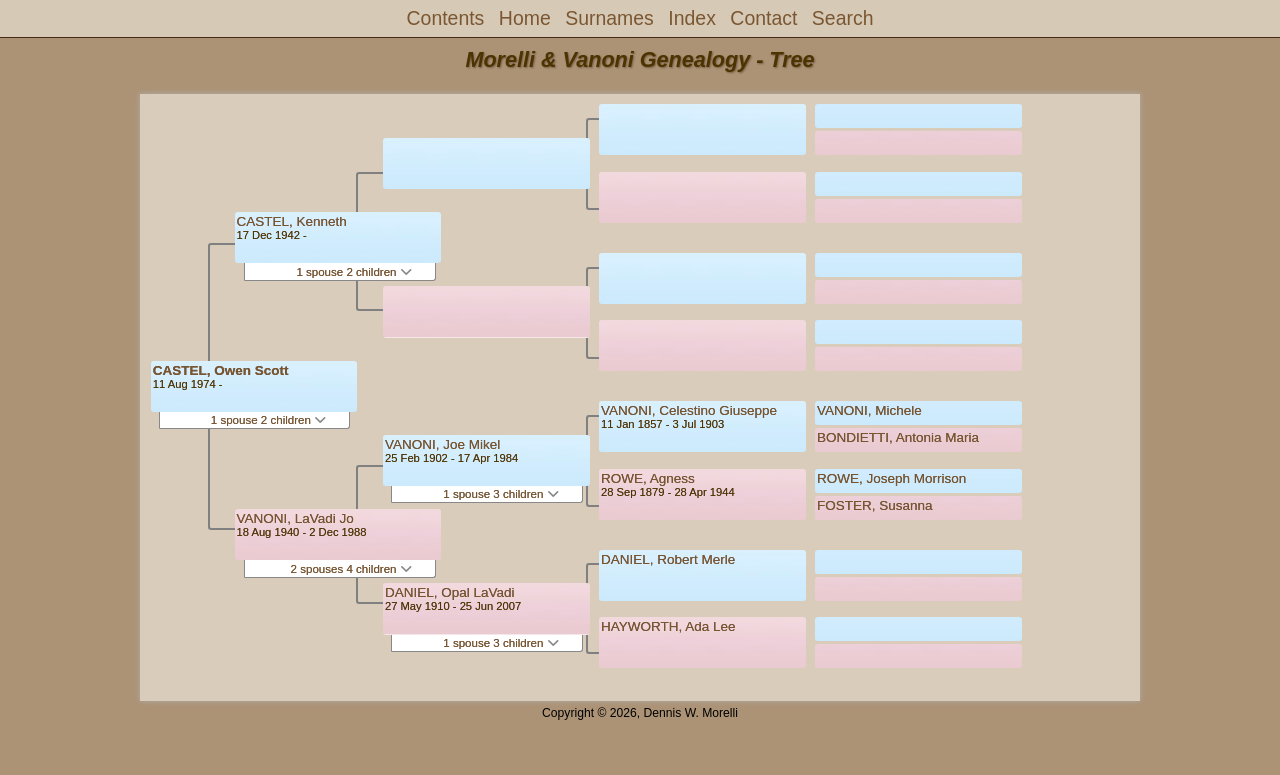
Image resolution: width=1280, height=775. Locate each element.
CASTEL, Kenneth (292, 221)
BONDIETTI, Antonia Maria (898, 437)
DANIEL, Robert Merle (668, 559)
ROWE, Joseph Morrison (891, 478)
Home (525, 18)
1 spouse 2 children (268, 420)
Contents (446, 18)
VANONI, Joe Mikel (442, 444)
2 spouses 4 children (351, 569)
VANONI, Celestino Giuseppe (689, 410)
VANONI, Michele (869, 410)
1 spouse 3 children (500, 494)
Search (843, 18)
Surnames (609, 18)
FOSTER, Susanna (875, 505)
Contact (763, 18)
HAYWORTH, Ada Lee (668, 626)
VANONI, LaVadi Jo (295, 518)
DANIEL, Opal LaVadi (450, 592)
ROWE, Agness (648, 478)
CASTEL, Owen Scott (221, 370)
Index (692, 18)
